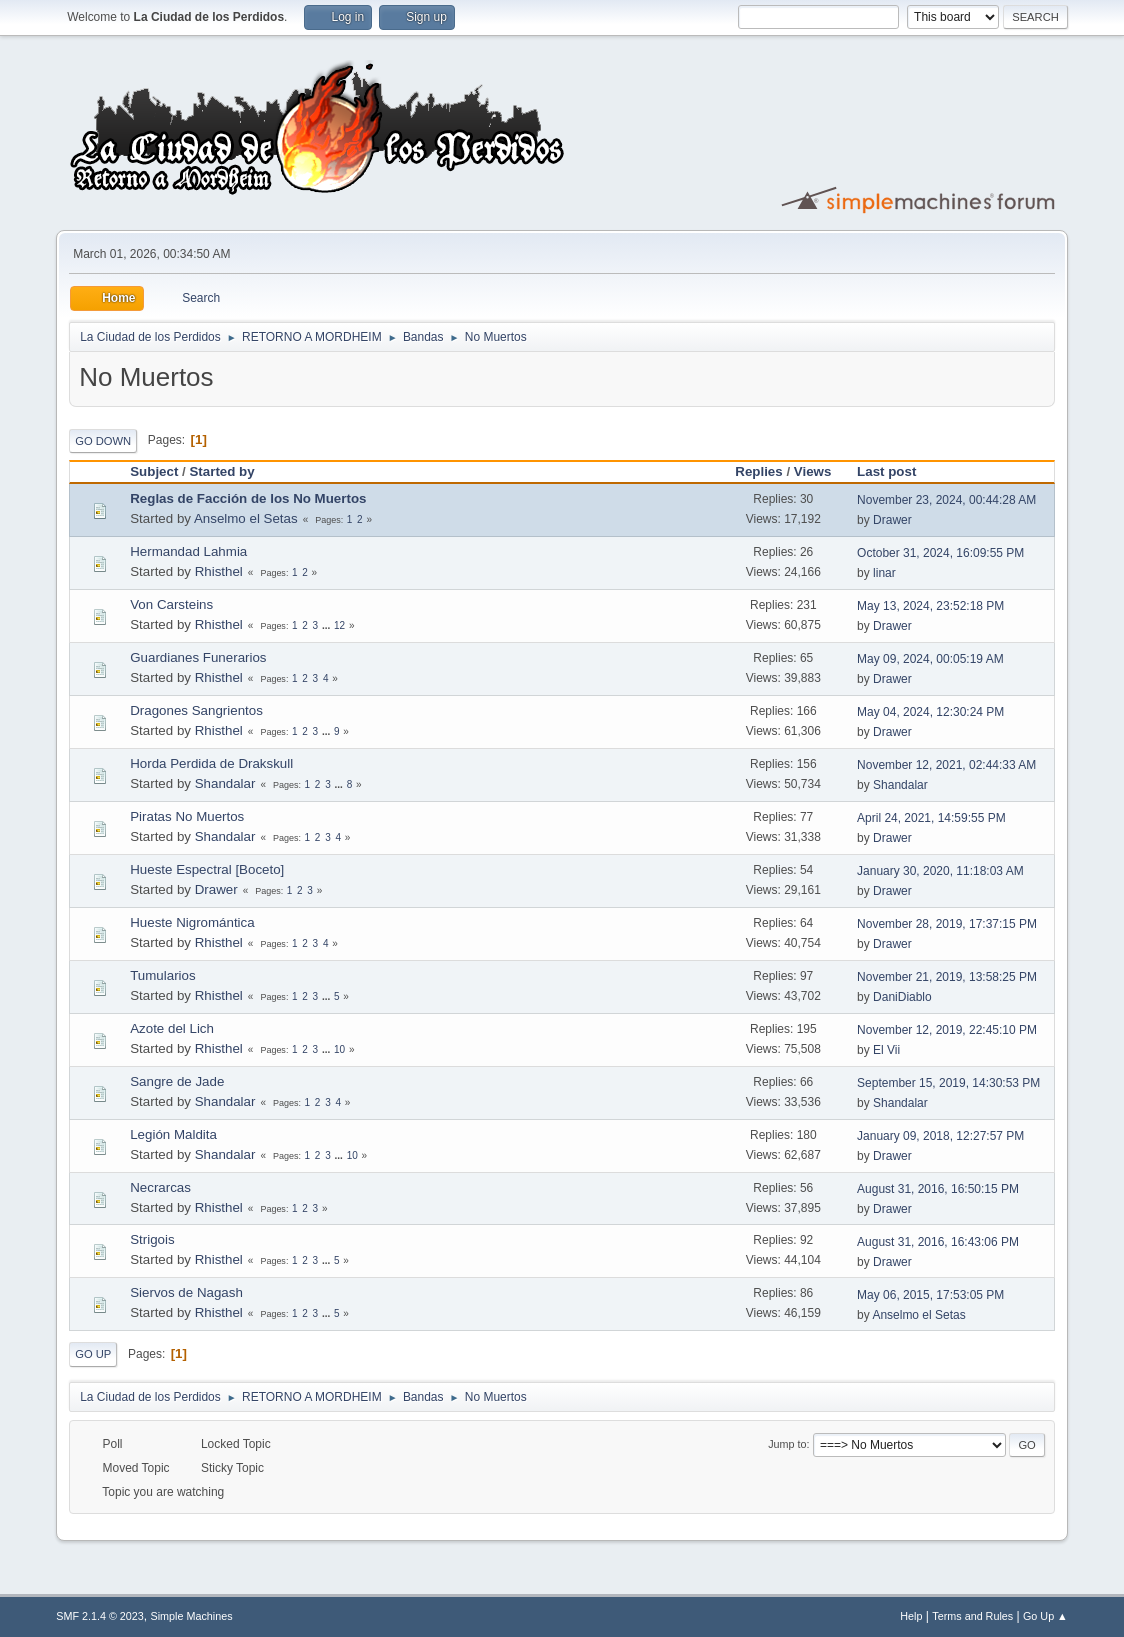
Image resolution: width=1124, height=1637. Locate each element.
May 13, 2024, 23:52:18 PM (930, 606)
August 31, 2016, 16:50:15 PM (938, 1189)
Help (911, 1616)
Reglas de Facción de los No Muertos (248, 498)
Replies (758, 471)
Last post (895, 471)
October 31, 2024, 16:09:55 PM (940, 553)
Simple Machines (192, 1616)
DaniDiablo (902, 997)
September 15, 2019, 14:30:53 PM (948, 1083)
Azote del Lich (172, 1028)
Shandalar (225, 783)
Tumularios (162, 975)
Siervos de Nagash (186, 1292)
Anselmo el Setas (246, 518)
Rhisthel (219, 571)
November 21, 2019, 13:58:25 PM (947, 977)
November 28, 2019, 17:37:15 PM (947, 924)
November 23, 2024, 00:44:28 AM (946, 500)
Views (813, 471)
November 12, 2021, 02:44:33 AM (946, 765)
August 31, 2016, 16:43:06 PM (938, 1242)
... (327, 625)
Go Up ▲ (1045, 1616)
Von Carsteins (171, 604)
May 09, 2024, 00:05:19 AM (930, 659)
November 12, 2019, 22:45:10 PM (947, 1030)
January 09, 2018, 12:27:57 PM (940, 1136)
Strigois (152, 1239)
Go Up (93, 1354)
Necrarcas (160, 1187)
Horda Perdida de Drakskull (211, 763)
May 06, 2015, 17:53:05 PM (930, 1295)
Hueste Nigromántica (192, 922)
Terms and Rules (972, 1616)
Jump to (787, 1444)
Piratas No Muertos (187, 816)
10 (339, 1049)
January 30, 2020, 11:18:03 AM (940, 871)
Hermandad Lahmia (188, 551)
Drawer (892, 520)
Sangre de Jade (177, 1081)
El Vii (886, 1050)
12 (339, 625)
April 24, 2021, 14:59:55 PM (931, 818)
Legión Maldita (173, 1134)
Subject (154, 471)
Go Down (103, 441)
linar (884, 573)
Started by (221, 471)
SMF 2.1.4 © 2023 (100, 1616)
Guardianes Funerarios (198, 657)
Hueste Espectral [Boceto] (207, 869)
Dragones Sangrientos (196, 710)
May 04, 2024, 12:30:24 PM (930, 712)
